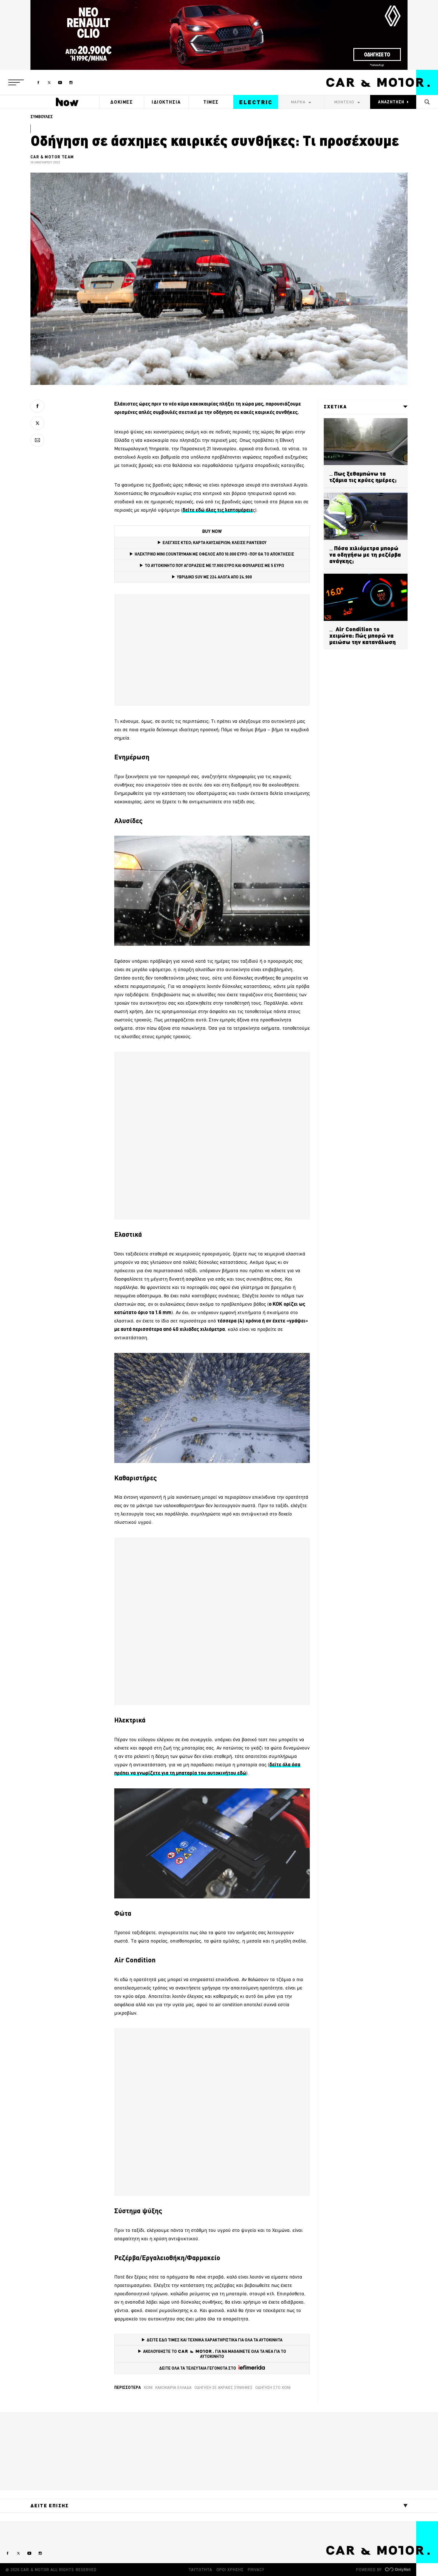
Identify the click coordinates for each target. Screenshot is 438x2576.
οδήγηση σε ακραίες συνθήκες (223, 2387)
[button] (16, 82)
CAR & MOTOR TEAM (52, 157)
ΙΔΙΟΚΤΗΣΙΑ (166, 101)
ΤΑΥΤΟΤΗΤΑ (200, 2569)
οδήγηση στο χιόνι (273, 2387)
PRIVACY (256, 2569)
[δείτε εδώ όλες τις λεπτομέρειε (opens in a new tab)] (217, 510)
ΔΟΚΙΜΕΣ (121, 101)
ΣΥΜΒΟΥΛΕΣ (41, 117)
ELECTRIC (256, 102)
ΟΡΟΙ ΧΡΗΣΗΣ (230, 2569)
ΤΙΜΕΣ (211, 101)
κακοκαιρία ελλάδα (173, 2387)
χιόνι (148, 2387)
